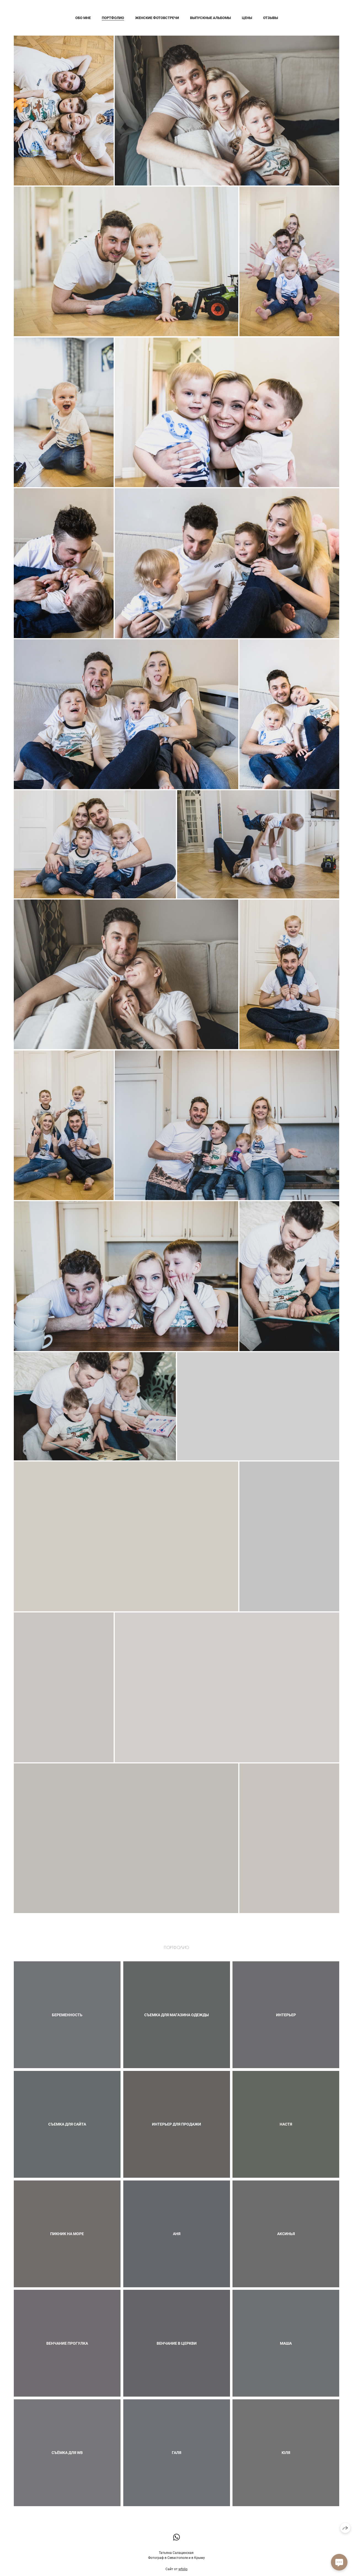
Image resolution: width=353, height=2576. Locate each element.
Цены (247, 18)
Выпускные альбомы (210, 18)
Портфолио (113, 18)
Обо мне (83, 18)
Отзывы (270, 18)
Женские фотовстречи (157, 18)
